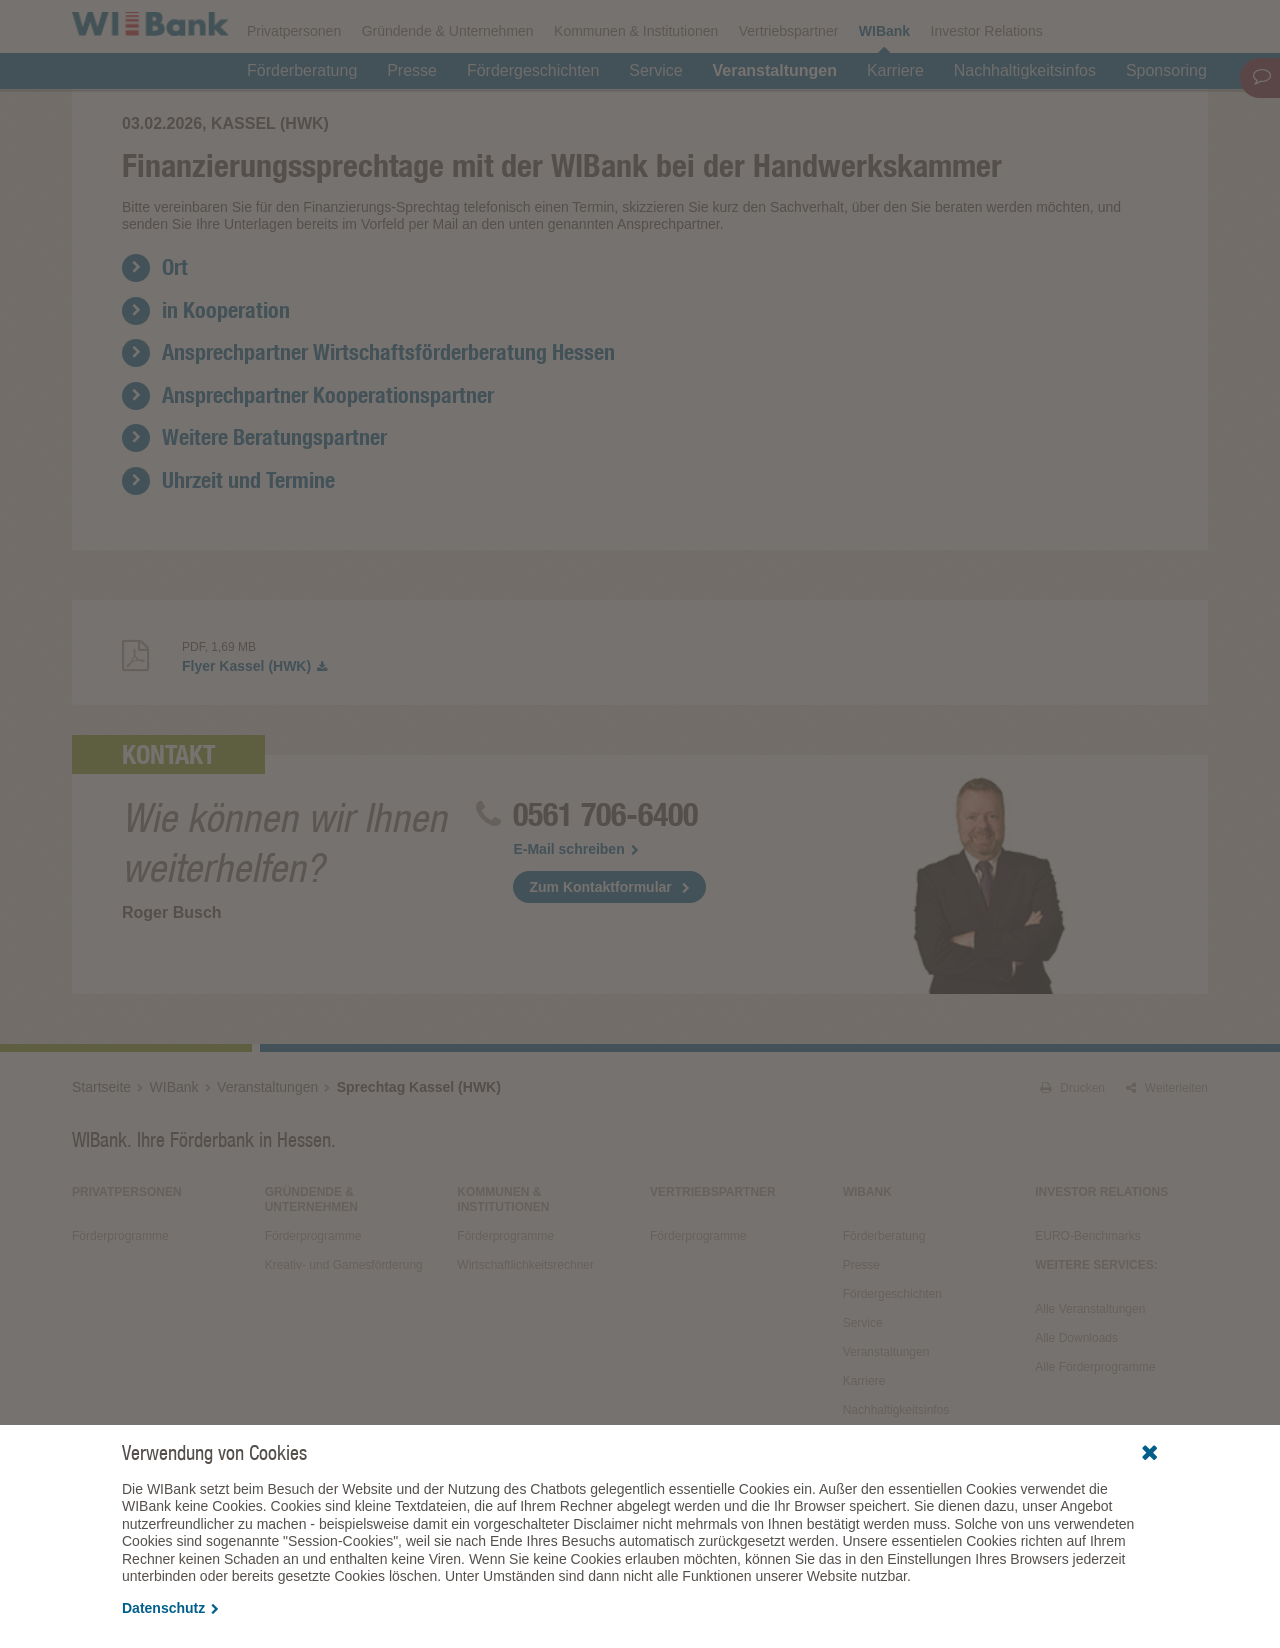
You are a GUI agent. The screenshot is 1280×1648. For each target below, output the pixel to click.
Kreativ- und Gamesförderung (344, 1356)
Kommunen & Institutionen (636, 82)
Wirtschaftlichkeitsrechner (525, 1356)
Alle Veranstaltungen (1090, 1400)
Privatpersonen (294, 82)
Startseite (101, 1178)
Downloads (765, 26)
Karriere (895, 121)
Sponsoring (1166, 121)
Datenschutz (170, 1608)
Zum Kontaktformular (600, 978)
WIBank (884, 82)
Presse (412, 121)
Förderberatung (302, 121)
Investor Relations (987, 82)
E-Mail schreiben (575, 940)
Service (655, 121)
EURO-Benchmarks (1087, 1327)
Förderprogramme (883, 26)
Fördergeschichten (533, 121)
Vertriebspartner (789, 82)
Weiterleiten (1167, 1179)
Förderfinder (1005, 26)
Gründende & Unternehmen (448, 82)
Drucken (1072, 1179)
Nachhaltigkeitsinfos (1025, 121)
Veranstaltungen (775, 121)
